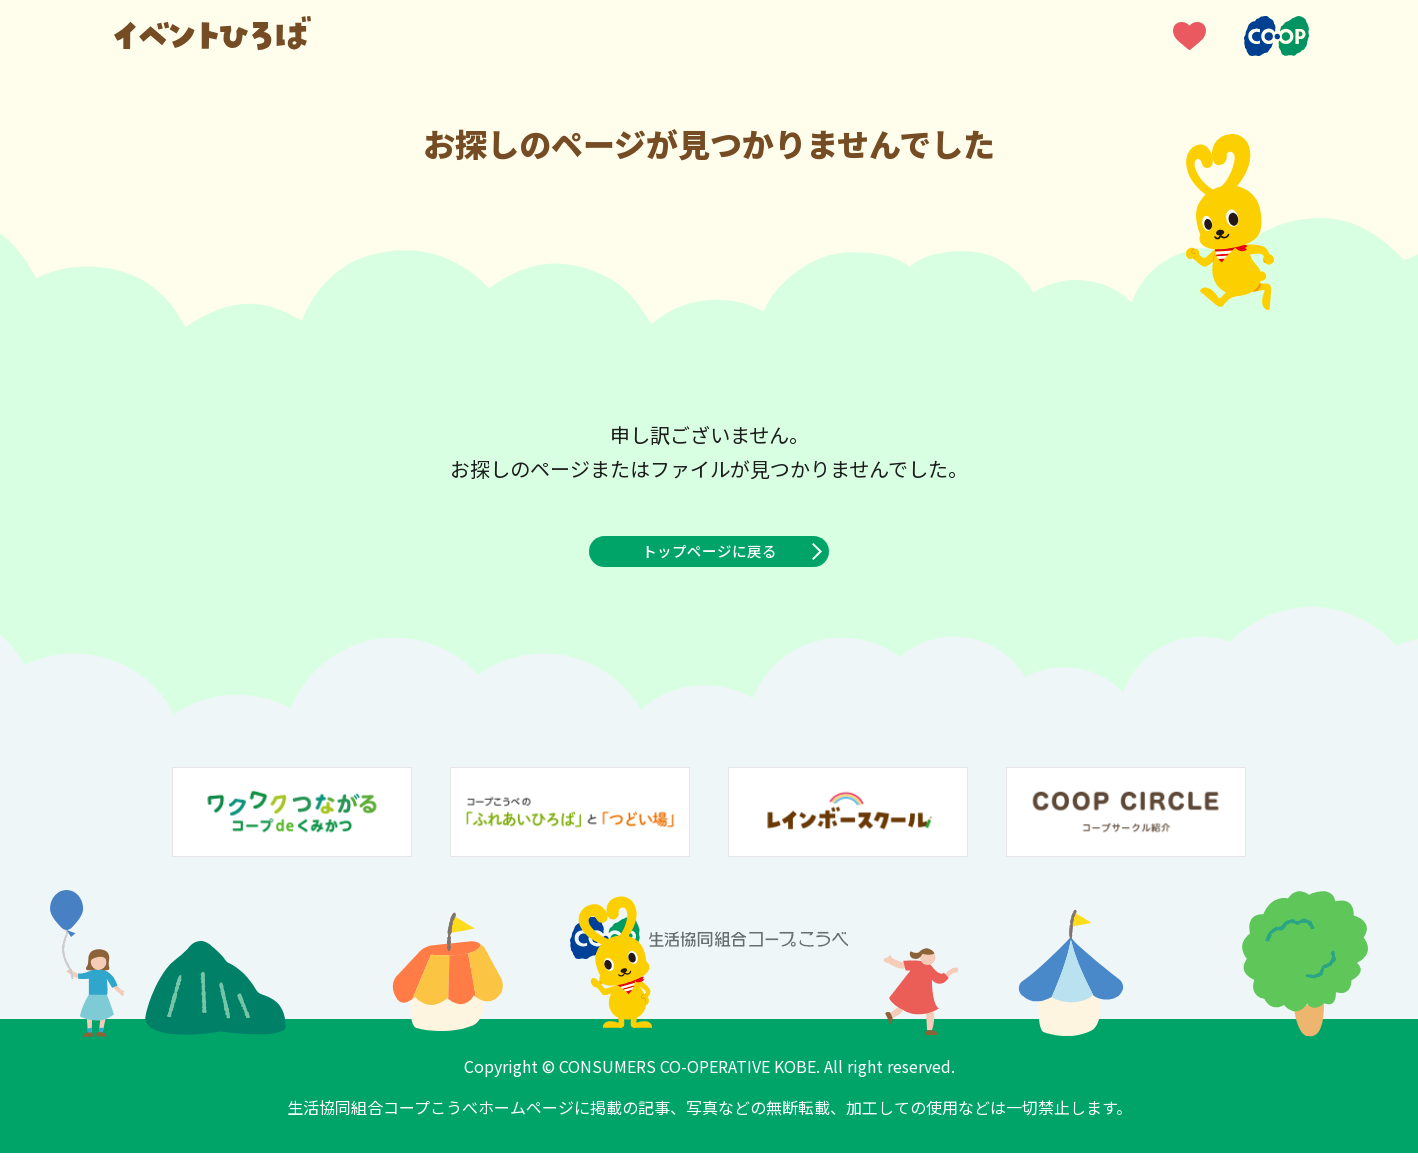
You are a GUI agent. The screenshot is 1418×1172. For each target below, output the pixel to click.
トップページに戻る (709, 561)
